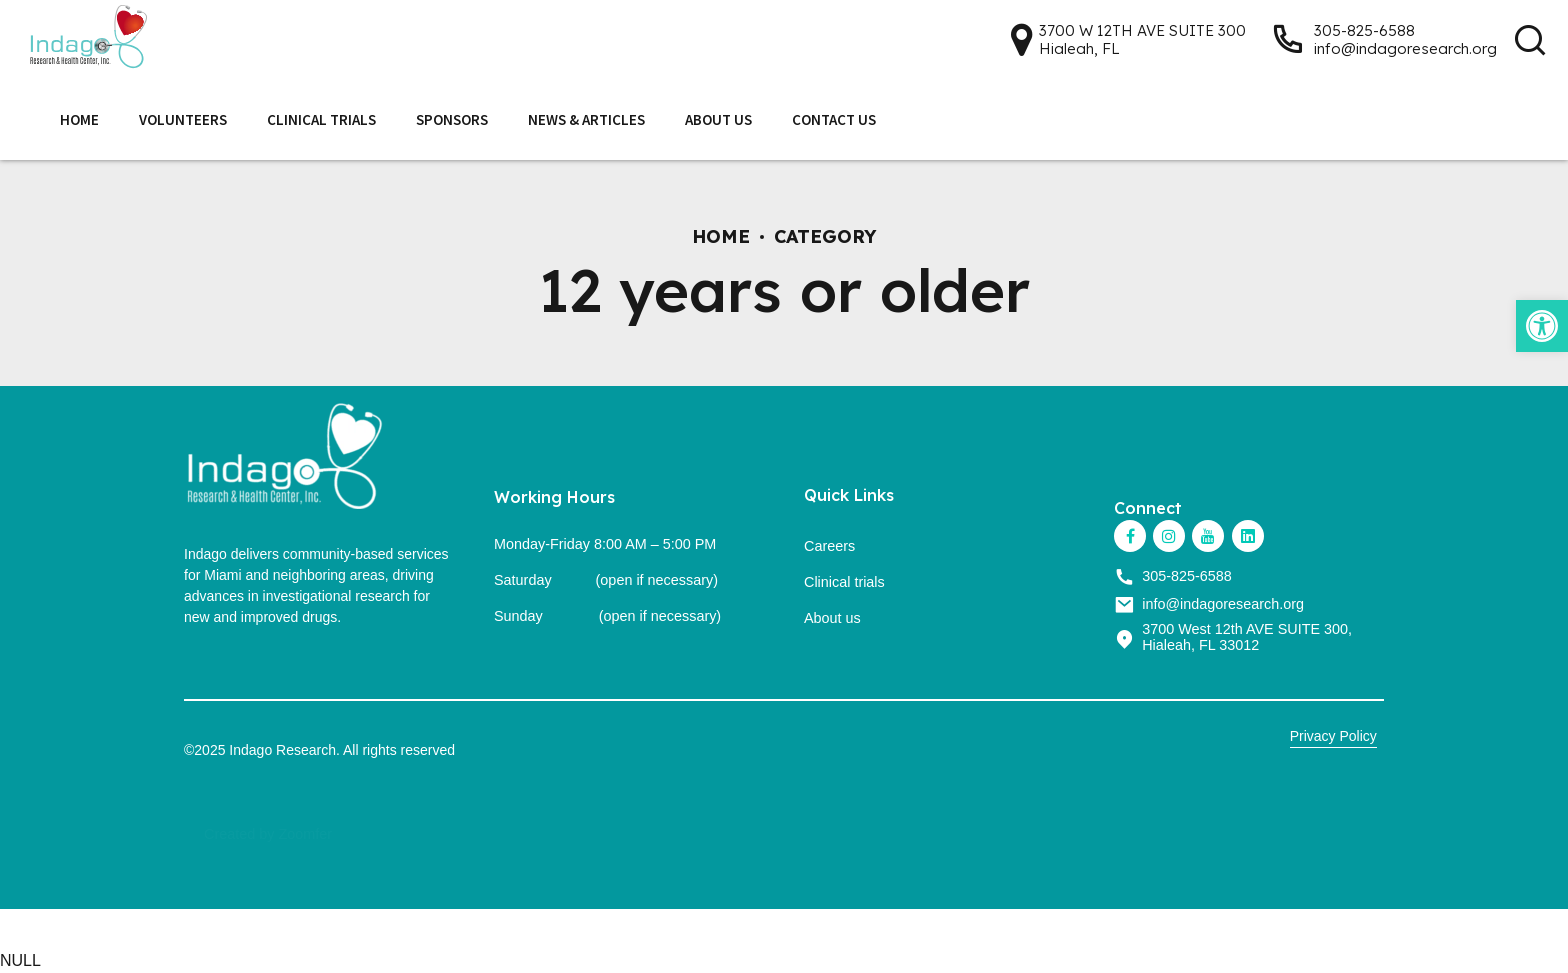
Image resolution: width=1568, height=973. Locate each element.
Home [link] (79, 119)
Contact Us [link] (834, 119)
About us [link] (832, 618)
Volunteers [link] (183, 119)
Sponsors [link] (452, 119)
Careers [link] (829, 546)
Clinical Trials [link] (321, 119)
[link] (1542, 326)
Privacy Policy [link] (1333, 736)
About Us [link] (718, 119)
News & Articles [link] (586, 119)
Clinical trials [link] (844, 582)
